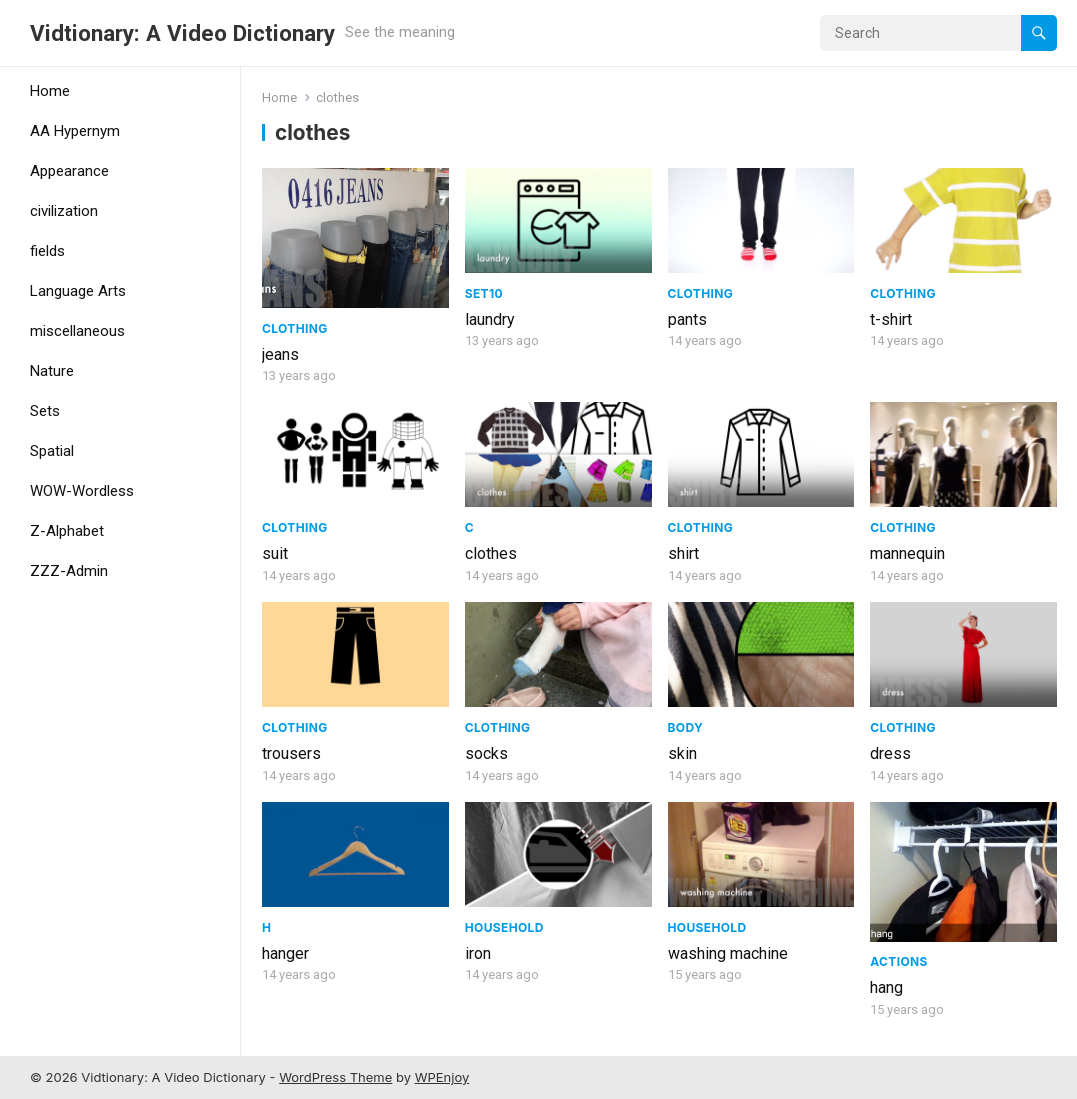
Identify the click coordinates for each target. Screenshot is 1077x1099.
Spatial (52, 451)
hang (886, 987)
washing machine (728, 953)
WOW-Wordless (82, 491)
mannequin (907, 553)
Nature (52, 371)
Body (686, 727)
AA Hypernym (75, 131)
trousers (291, 753)
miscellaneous (77, 331)
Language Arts (78, 291)
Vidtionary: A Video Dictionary (182, 33)
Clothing (295, 328)
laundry (490, 319)
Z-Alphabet (67, 531)
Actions (898, 961)
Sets (45, 411)
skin (682, 753)
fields (47, 251)
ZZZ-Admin (69, 571)
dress (890, 753)
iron (478, 953)
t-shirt (891, 319)
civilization (64, 211)
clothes (491, 553)
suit (275, 553)
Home (50, 91)
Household (504, 927)
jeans (280, 354)
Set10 (484, 293)
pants (687, 319)
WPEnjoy (442, 1077)
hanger (285, 953)
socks (486, 753)
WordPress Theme (335, 1077)
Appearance (69, 171)
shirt (683, 553)
